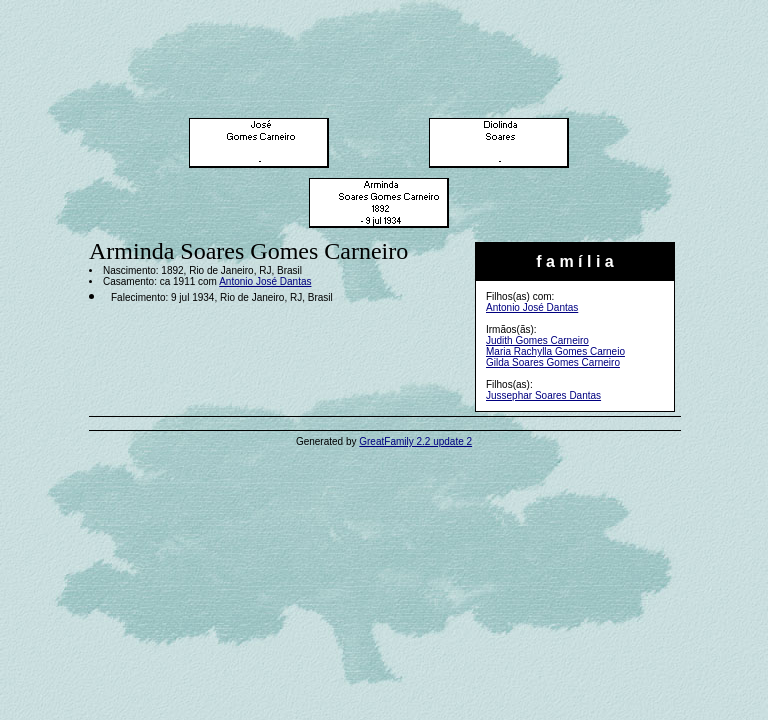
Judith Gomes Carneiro (537, 340)
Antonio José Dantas (532, 307)
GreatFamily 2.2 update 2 (415, 441)
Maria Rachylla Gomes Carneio (555, 351)
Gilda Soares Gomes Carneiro (553, 362)
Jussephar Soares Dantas (543, 395)
